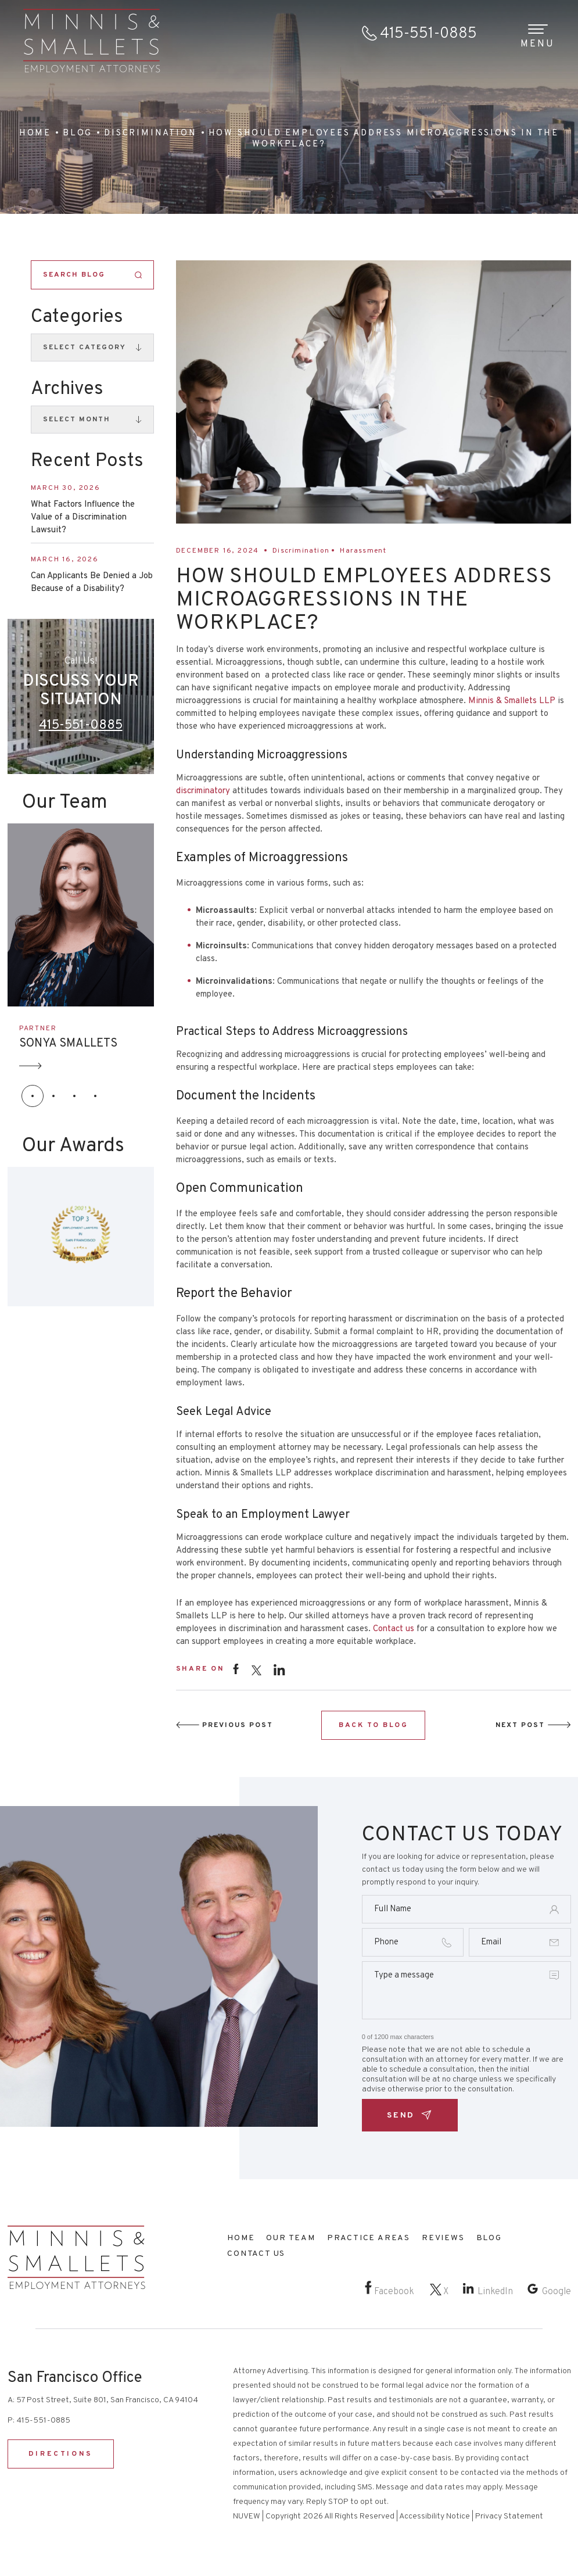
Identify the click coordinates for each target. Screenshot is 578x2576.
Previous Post (237, 1725)
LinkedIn (495, 2292)
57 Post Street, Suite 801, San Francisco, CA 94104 (107, 2400)
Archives (67, 389)
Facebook (394, 2292)
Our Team (290, 2238)
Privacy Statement (509, 2516)
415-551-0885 (428, 34)
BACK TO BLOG (373, 1725)
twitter (256, 1670)
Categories (77, 317)
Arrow (30, 1066)
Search (138, 275)
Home (240, 2238)
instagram (279, 1669)
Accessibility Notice (434, 2516)
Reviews (443, 2238)
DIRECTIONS (60, 2454)
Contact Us (256, 2254)
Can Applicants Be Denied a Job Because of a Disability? (92, 582)
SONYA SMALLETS (68, 1043)
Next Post (520, 1725)
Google (556, 2292)
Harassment (363, 551)
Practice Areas (368, 2238)
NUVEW (246, 2516)
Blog (489, 2238)
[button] (32, 1096)
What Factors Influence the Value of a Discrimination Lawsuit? (83, 517)
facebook (236, 1668)
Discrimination (300, 551)
